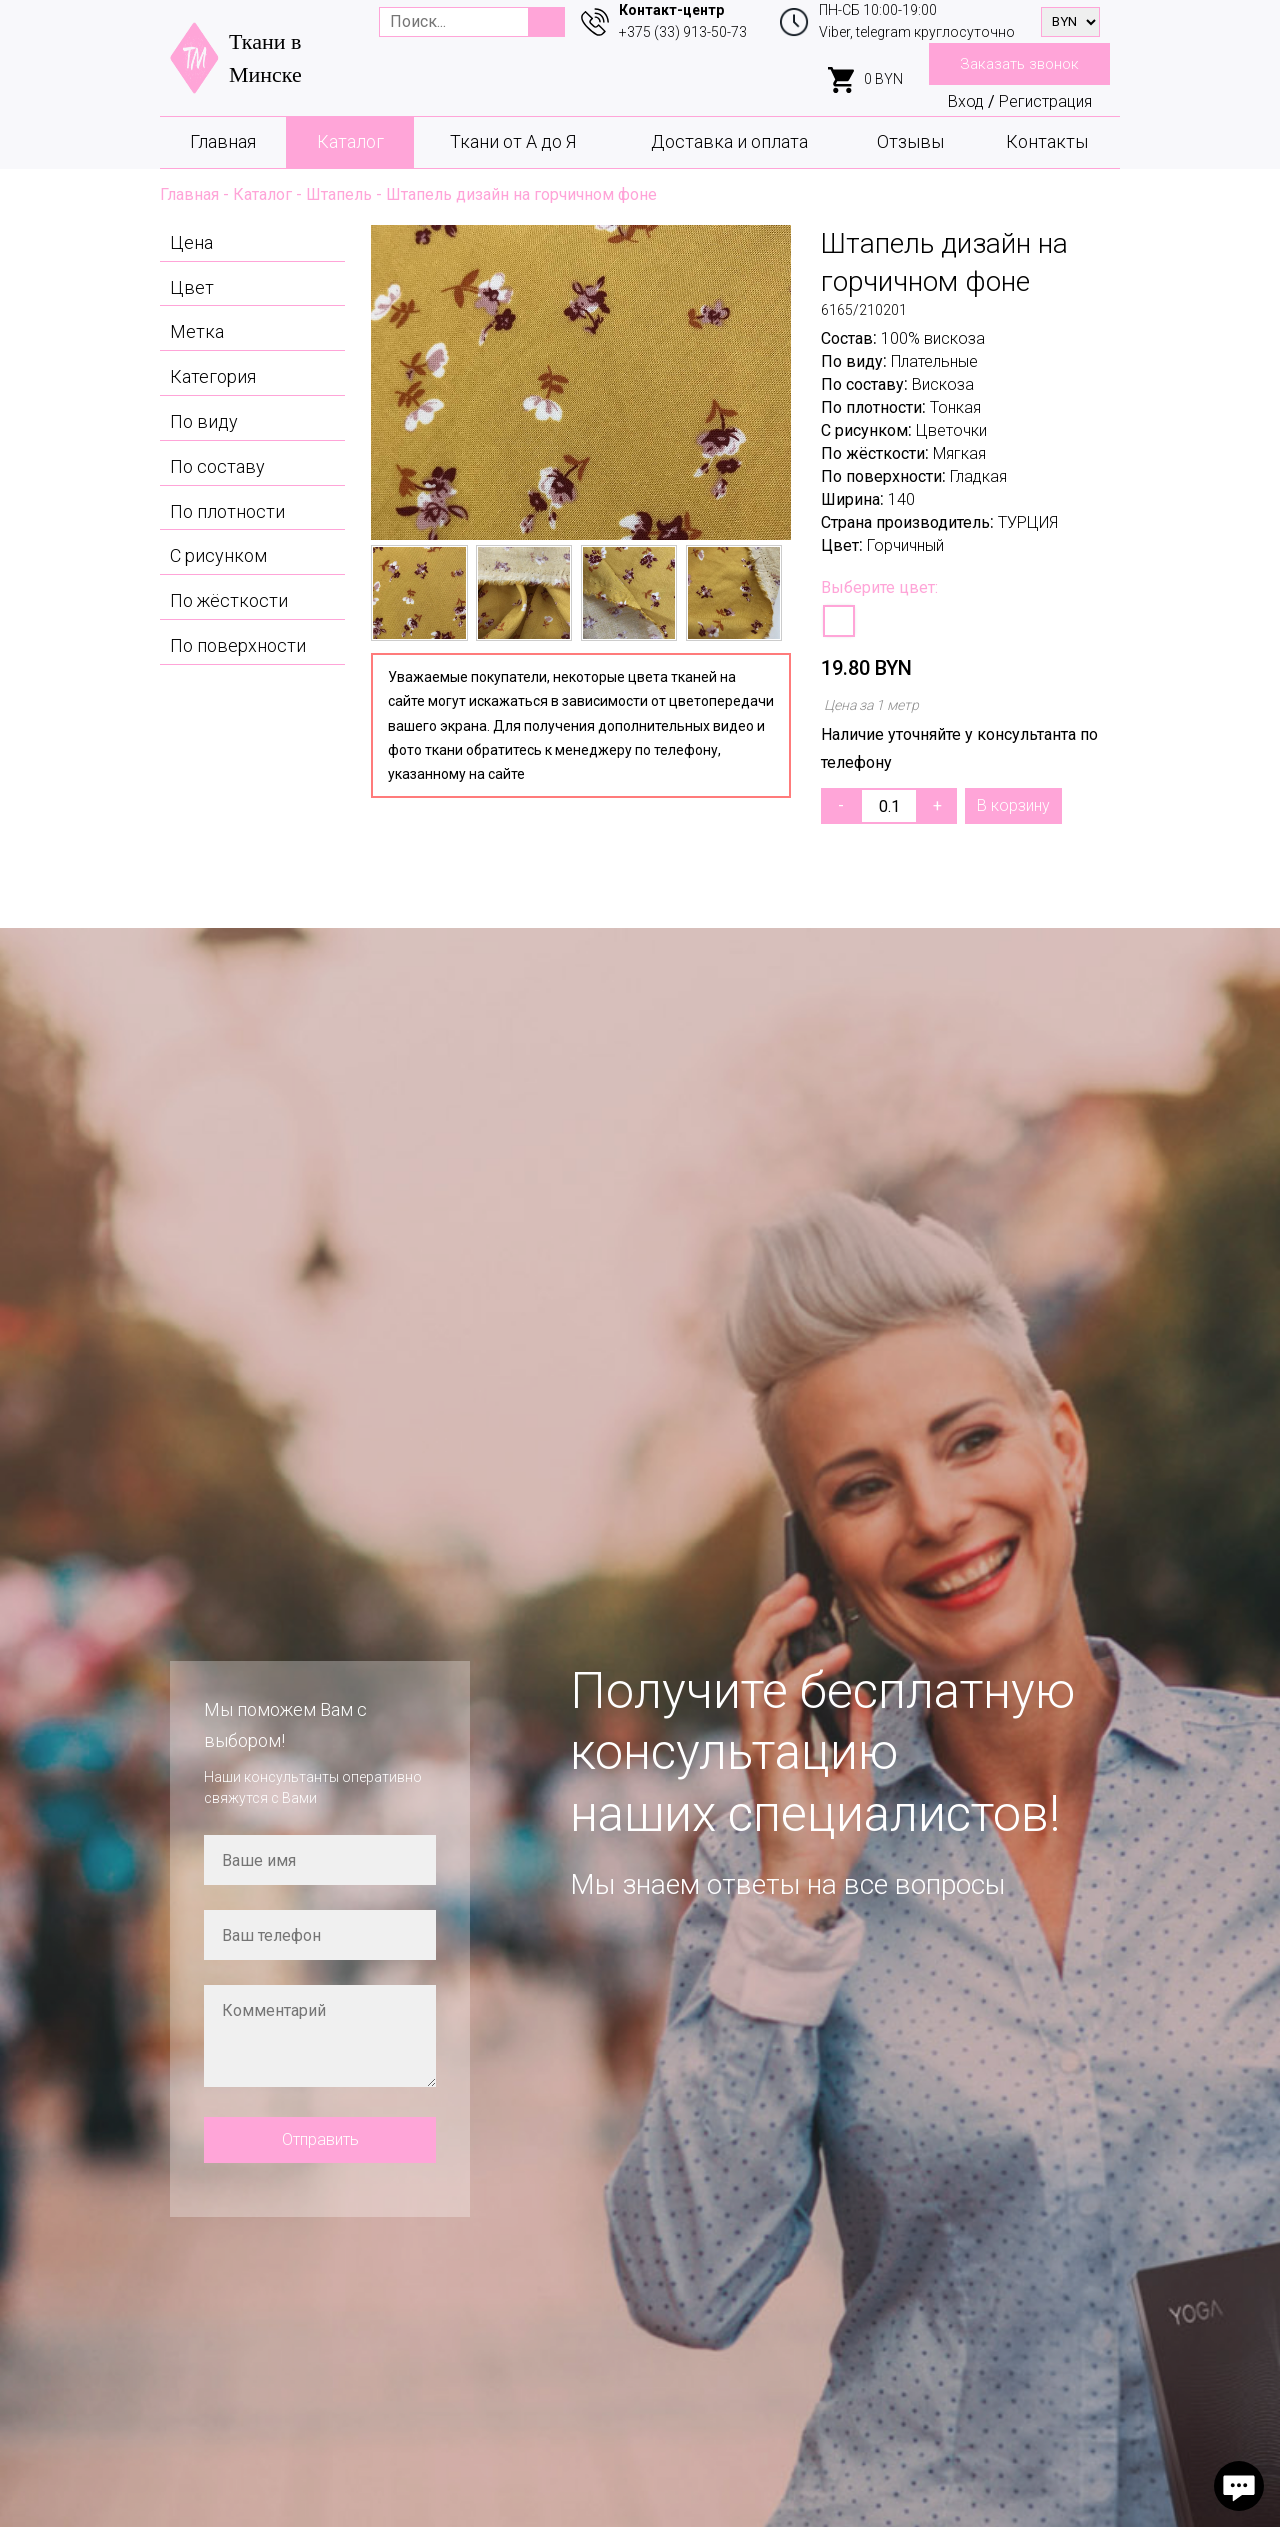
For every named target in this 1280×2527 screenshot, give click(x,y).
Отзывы (910, 141)
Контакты (1047, 141)
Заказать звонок (1019, 64)
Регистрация (1045, 101)
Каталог (350, 141)
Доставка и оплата (729, 141)
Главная (223, 141)
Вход (966, 101)
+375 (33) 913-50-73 (683, 32)
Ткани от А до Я (513, 141)
